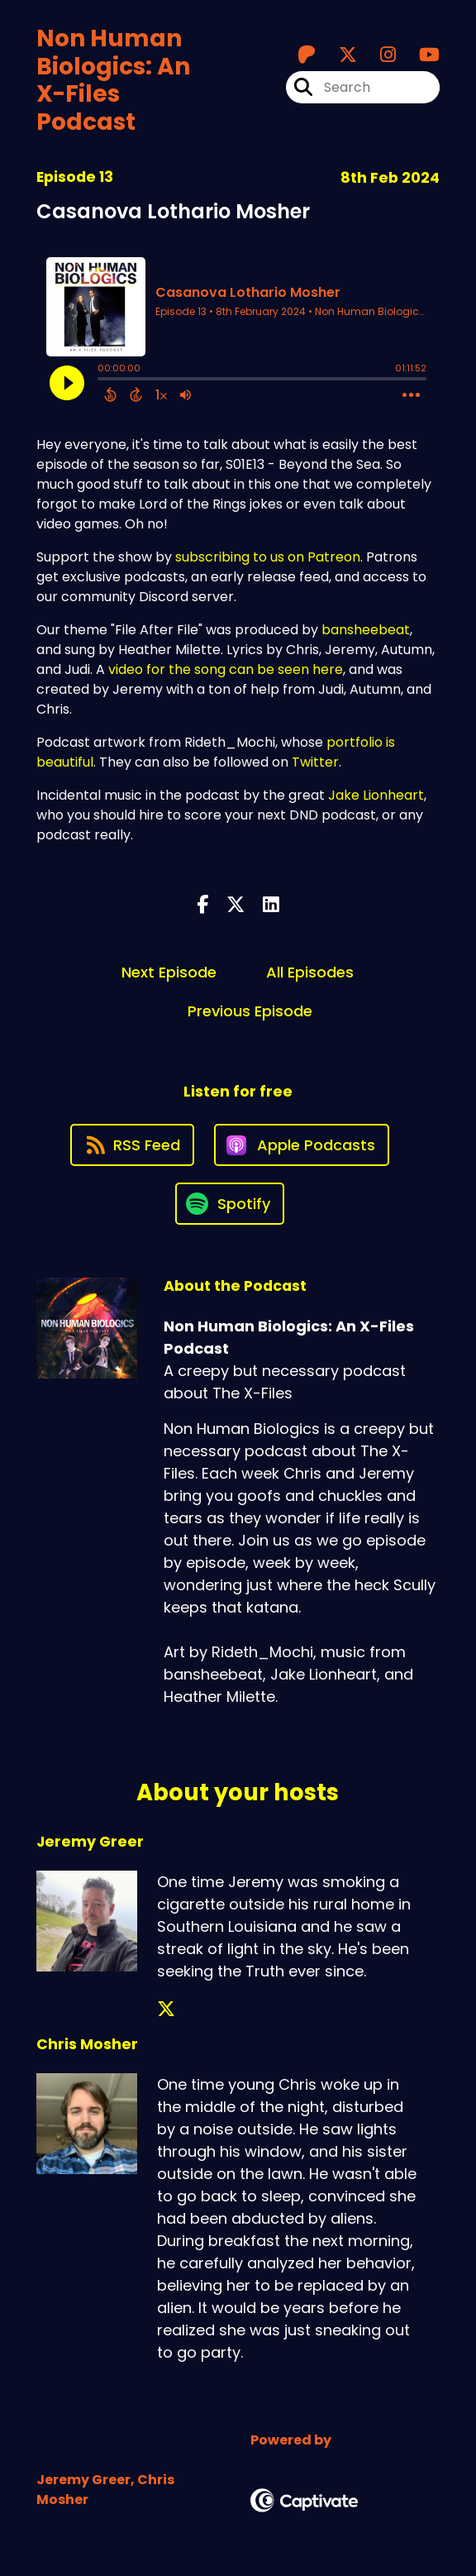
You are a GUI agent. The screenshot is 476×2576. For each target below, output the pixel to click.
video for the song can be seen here (225, 669)
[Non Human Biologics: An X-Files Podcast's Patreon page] (307, 55)
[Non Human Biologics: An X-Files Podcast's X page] (338, 55)
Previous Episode (250, 1011)
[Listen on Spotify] (229, 1204)
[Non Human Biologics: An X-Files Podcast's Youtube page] (419, 55)
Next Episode (169, 972)
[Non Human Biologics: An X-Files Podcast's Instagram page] (378, 55)
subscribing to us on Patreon (267, 556)
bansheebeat (365, 629)
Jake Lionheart (376, 795)
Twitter (315, 762)
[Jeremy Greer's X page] (166, 2009)
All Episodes (310, 972)
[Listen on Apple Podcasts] (301, 1145)
